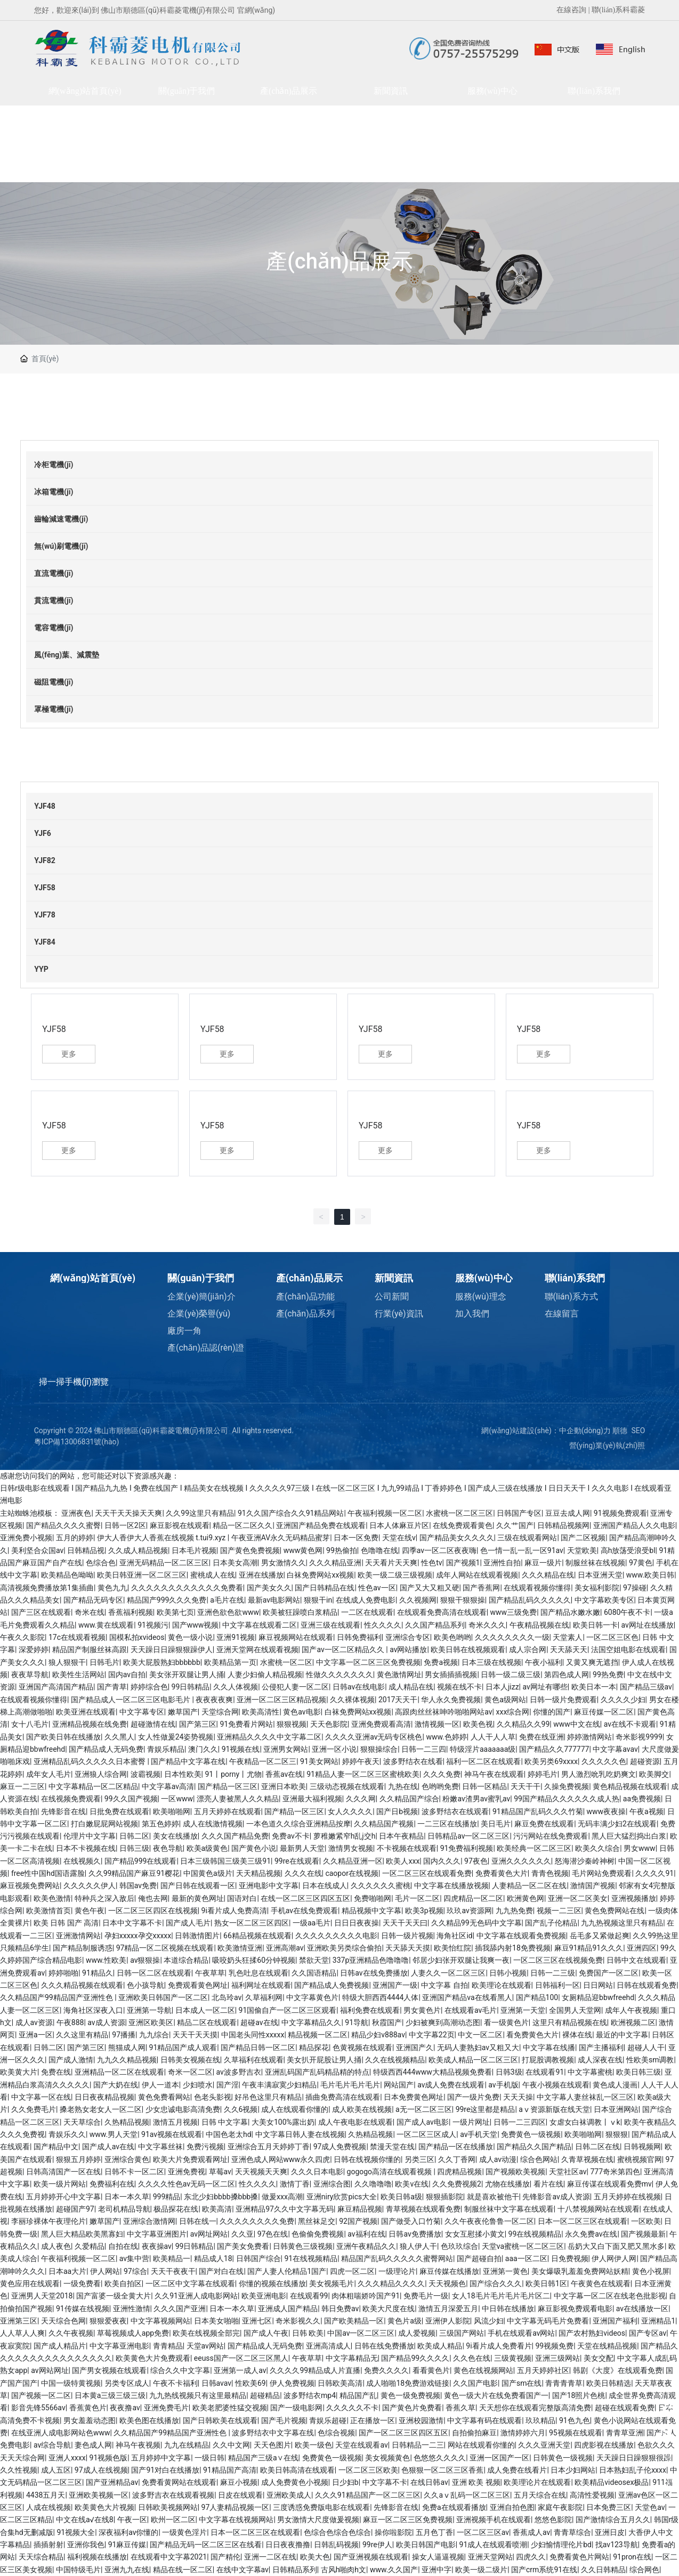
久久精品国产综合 (409, 1798)
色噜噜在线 (379, 1550)
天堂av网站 (205, 2346)
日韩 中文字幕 (224, 2122)
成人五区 (56, 2470)
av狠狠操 (145, 1960)
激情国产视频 (592, 1885)
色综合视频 (336, 2432)
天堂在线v (399, 1537)
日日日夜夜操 (356, 1923)
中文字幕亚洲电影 (119, 2346)
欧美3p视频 (424, 1910)
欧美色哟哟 (452, 1637)
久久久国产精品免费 (235, 1836)
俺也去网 (153, 1898)
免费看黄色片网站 (579, 2557)
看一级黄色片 (506, 2022)
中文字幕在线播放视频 (451, 1885)
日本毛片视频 (194, 1550)
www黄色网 (303, 1550)
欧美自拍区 (123, 2283)
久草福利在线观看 (254, 2059)
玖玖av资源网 (469, 1910)
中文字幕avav (615, 1749)
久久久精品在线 (548, 1575)
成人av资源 (34, 2022)
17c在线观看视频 (77, 1637)
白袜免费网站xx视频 (320, 1575)
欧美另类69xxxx (551, 1761)
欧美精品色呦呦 (67, 1575)
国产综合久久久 (496, 2283)
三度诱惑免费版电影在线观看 (321, 2507)
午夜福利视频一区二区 (384, 1513)
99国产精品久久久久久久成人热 (566, 1798)
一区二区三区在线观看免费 (427, 1873)
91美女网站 (319, 1761)
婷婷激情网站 (589, 1737)
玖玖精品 (540, 2420)
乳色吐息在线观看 (258, 1973)
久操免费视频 (566, 1786)
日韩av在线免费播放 (373, 1973)
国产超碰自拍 (479, 2258)
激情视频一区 (437, 1724)
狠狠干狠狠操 (462, 1600)
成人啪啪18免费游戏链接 (407, 2383)
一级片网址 (471, 2122)
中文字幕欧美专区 (604, 1600)
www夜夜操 (606, 1811)
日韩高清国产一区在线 (63, 2171)
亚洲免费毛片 (166, 2407)
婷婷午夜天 (360, 1761)
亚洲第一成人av (240, 2370)
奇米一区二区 (190, 2072)
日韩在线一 (197, 2221)
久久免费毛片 (33, 2109)
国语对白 (242, 1898)
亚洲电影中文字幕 (268, 1885)
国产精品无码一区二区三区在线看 (206, 2544)
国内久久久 (441, 1861)
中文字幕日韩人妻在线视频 (300, 2134)
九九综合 (154, 2034)
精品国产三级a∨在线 (263, 2457)
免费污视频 (205, 2146)
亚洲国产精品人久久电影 (634, 1525)
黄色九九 (112, 1587)
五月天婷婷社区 (543, 2370)
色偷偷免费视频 (318, 2234)
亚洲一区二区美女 (578, 1898)
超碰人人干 (646, 2047)
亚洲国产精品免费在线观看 (321, 1525)
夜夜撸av (125, 2407)
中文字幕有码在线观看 (484, 2420)
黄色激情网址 (399, 1674)
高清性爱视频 (592, 2495)
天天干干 (525, 1786)
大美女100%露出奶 (283, 2122)
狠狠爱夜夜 (108, 2321)
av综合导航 (52, 2445)
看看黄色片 (431, 2370)
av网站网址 (49, 2370)
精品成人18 (213, 2258)
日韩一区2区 (125, 1525)
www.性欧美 (106, 1960)
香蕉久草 (460, 2407)
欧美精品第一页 (230, 1662)
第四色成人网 (566, 1674)
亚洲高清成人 (328, 2346)
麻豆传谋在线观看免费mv (609, 2184)
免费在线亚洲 (541, 1737)
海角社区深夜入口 (93, 2010)
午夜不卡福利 (175, 2383)
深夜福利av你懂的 (128, 2532)
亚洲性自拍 (502, 1562)
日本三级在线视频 (491, 1662)
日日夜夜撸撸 (287, 2544)
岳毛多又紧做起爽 (599, 1935)
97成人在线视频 (101, 2470)
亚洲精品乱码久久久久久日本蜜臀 (90, 1761)
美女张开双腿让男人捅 (186, 1674)
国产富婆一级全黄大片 (113, 2295)
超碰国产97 (75, 2209)
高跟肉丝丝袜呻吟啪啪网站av (443, 1712)
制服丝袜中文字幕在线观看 (509, 2209)
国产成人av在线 (108, 2146)
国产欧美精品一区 (354, 2321)
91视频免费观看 (620, 1513)
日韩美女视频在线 (190, 2059)
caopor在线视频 (351, 1873)
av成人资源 (106, 2022)
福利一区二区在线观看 (483, 1761)
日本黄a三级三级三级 (110, 2395)
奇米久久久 (487, 1625)
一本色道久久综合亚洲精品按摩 (298, 1823)
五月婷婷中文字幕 (161, 2457)
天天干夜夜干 (173, 2271)
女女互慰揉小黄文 (475, 2234)
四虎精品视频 (459, 2171)
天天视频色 (447, 2283)
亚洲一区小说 (334, 1749)
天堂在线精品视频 (607, 2346)
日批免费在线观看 (119, 1811)
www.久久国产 (394, 2569)
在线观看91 (545, 2072)
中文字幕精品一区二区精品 (93, 1786)
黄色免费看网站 (164, 2097)
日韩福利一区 (557, 1985)
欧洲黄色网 (525, 1898)
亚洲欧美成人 (288, 2495)
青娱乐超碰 (327, 2420)
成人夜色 (56, 2246)
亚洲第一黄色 (505, 2271)
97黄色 (640, 1562)
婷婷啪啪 (63, 1973)
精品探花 (314, 2047)
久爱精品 (89, 2246)
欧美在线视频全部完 (206, 2333)
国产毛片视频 (283, 2420)
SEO (638, 1430)
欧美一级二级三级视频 (395, 1575)
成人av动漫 (497, 2159)
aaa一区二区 (526, 2258)
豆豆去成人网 (567, 1513)
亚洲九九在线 (126, 2569)
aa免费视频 (642, 1798)
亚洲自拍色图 (512, 2507)
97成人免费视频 (340, 2146)
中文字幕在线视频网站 (236, 2519)
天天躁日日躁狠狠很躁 (633, 2457)
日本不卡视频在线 (86, 1848)
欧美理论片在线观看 (537, 2482)
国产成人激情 (70, 2059)
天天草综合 (82, 2122)
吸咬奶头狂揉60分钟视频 (253, 1960)
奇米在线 (89, 1612)
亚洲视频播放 (633, 1898)
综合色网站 (538, 2159)
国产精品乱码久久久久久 (530, 1600)
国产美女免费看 (243, 2246)
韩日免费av (340, 2308)
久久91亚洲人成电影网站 (196, 2295)
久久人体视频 (235, 1687)
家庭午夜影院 (560, 2507)
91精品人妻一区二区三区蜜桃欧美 (362, 1774)
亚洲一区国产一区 (499, 2457)
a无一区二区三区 (423, 2109)
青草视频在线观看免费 (423, 2209)
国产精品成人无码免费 (106, 1749)
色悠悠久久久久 (440, 2457)
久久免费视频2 (456, 2184)
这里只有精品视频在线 (569, 2022)
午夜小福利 (543, 1662)
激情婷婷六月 (522, 2432)
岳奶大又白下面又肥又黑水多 (616, 2246)
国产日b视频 (397, 1811)
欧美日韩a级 (401, 2196)
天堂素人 (568, 1637)
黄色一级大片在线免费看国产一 (496, 2395)
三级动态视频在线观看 (347, 1786)
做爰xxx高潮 (282, 2196)
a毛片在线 (227, 1600)
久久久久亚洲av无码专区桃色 (373, 1737)
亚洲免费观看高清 (381, 1724)
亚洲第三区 (18, 2321)
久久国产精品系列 (435, 1625)
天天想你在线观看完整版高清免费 (535, 2407)
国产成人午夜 (266, 2333)
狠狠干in (318, 1600)
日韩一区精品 (484, 1786)
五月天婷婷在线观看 (227, 1811)
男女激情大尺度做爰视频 (318, 2519)
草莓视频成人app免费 (133, 2333)
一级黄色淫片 (184, 2532)
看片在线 (548, 2184)
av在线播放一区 (642, 2308)
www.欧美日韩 (650, 1575)
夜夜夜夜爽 (214, 1699)
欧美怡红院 (452, 1948)
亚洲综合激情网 (149, 2221)
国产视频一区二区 (41, 2395)
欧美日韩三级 (638, 2072)
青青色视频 (550, 1873)
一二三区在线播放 (447, 1823)
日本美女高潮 (235, 1562)
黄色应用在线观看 (30, 2283)
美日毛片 (496, 1823)
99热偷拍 (341, 1550)
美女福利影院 (597, 1587)
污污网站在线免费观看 (550, 1836)
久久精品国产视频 (384, 1823)
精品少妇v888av (378, 2034)
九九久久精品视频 (127, 2059)
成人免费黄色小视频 (294, 2482)
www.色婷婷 (446, 1737)
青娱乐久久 (67, 2134)
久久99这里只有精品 (200, 1513)
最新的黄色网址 (198, 1898)
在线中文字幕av (242, 2569)
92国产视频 (358, 2221)
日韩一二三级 (552, 1973)
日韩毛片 (104, 1662)
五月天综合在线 (540, 2495)
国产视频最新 (643, 2234)
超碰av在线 (259, 2022)
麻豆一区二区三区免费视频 (407, 2519)
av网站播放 (408, 1649)
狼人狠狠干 (67, 1662)
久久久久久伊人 (89, 1885)
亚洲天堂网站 (490, 2557)
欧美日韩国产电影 (426, 2544)
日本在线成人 (324, 1885)
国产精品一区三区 (227, 1786)
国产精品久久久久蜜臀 (63, 1525)
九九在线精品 (186, 2445)
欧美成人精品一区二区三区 (473, 2059)
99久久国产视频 (131, 1798)
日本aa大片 (67, 2271)
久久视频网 (417, 1600)
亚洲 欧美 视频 (476, 2482)
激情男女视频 (350, 1848)
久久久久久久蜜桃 (380, 1885)
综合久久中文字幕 (180, 2370)
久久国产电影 (475, 2383)
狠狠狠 (616, 2134)
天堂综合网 (220, 1712)
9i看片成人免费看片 (498, 2346)
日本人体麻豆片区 (399, 1525)
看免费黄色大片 (532, 2034)
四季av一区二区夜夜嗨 (439, 1550)
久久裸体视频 (352, 1699)
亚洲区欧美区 (150, 2022)
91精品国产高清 (229, 2470)
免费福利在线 (112, 2184)
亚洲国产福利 (615, 2321)
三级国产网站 (461, 2333)
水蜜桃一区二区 (286, 1662)
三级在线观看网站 (527, 1537)
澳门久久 (203, 1749)
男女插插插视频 (451, 1674)
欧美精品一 (171, 2258)
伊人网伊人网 (614, 2258)
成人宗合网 (527, 1649)
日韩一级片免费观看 (563, 1699)
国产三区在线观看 (41, 1612)
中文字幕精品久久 (311, 2022)
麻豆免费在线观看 (544, 1823)
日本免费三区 (608, 2507)
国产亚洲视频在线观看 (371, 2557)
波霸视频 (145, 1774)
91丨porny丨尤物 (233, 1774)
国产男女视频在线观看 (109, 2370)
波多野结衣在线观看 (455, 1811)
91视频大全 (76, 2532)
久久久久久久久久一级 (512, 1637)
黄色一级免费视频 (410, 2395)
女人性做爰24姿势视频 (176, 1737)
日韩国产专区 (519, 1513)
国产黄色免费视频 (250, 1550)
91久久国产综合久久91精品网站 (291, 1513)
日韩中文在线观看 (636, 1960)
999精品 (167, 2196)
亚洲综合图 (332, 2184)
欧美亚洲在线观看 (86, 1712)
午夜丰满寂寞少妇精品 (279, 2085)
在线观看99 (309, 2295)
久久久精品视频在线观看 (82, 1985)
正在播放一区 (372, 2420)
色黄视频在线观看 (362, 2047)
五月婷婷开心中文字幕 (63, 2196)
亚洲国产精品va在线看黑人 (467, 1997)
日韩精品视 (85, 1550)
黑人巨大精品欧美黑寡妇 (82, 2234)
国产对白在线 (221, 2271)
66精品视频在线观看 (257, 1935)
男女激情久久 (283, 1562)
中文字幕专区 (141, 1712)
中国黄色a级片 (207, 1873)
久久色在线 (471, 2358)
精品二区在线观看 (207, 2022)
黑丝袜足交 (316, 2221)
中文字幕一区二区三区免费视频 (368, 1662)
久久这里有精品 (82, 2034)
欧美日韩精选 (608, 2383)
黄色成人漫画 (615, 2085)
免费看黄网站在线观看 (179, 2482)
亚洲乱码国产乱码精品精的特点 (317, 2072)
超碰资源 (645, 1761)
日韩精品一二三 (418, 2445)
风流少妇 (489, 2321)
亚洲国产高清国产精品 (56, 1687)
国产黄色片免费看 (412, 2407)
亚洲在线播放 (261, 1575)
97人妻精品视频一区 (235, 2507)
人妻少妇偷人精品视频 (265, 1674)
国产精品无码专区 (93, 1600)
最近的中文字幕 (622, 2034)
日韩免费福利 (359, 1637)
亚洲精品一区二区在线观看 (119, 2072)
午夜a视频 (646, 1811)
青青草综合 (572, 2532)
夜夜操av (157, 2246)
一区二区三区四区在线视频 (153, 1910)
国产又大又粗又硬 (429, 1587)
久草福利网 (263, 1997)
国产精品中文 (56, 2146)
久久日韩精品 (603, 2569)
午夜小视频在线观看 (555, 2085)
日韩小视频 (508, 1973)
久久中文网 (231, 2445)
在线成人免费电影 (365, 1600)
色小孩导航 (145, 1985)
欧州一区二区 (173, 2519)
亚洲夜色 (76, 1513)
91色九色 (574, 2420)
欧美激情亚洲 (239, 1948)
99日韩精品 (191, 1687)
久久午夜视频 (70, 2333)
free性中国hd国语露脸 (48, 1873)
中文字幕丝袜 (160, 2146)
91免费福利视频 (467, 1848)
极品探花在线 (175, 2209)
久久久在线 (303, 1873)
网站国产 (399, 2085)
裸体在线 (577, 2034)
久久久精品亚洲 (335, 1562)
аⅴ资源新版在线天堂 (554, 2109)
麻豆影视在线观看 (179, 1525)
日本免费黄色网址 (413, 2097)
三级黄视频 (512, 2358)
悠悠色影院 (553, 2519)
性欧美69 (250, 2383)
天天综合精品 (41, 2557)
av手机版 (503, 2085)
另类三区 (419, 2159)
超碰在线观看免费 (624, 2407)
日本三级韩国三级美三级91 (225, 1861)
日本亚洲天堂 (600, 1575)
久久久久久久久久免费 (257, 2221)
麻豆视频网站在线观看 (295, 1637)
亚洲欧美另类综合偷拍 (344, 1948)
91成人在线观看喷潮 (493, 2544)
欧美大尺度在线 (388, 2308)
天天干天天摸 (195, 2034)
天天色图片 (272, 2445)
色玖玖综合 (459, 2246)
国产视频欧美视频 (515, 2171)
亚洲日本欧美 (283, 1786)
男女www (640, 1848)
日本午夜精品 (401, 1836)
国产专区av (647, 2333)
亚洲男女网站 (285, 1749)
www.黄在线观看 (106, 1625)
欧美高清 (217, 2209)
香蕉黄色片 (88, 2407)
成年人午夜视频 (631, 2010)
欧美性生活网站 (78, 1674)
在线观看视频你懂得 (537, 1587)
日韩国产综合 (258, 2258)
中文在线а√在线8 (85, 2519)
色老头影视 (212, 2097)
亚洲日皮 (610, 2532)
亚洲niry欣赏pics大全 (341, 2196)
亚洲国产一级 (395, 1985)
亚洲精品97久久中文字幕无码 (285, 2209)
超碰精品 (265, 2395)
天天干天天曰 (405, 1923)
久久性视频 (18, 2470)
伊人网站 (105, 2271)
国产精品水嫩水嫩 (570, 1612)
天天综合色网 (63, 2321)
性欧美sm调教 (650, 2059)
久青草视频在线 (587, 2159)
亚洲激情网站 (78, 1935)
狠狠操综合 (379, 1749)
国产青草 (112, 1687)
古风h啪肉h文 (343, 2569)
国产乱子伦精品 (551, 1923)
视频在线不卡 (459, 1687)
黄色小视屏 (650, 2271)
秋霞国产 (387, 2022)
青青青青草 (564, 2383)
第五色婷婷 (160, 1823)
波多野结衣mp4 (310, 2395)
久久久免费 (441, 1774)
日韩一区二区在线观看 (154, 1973)
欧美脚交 (654, 1774)
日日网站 (598, 1985)
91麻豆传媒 (127, 2544)
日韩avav (216, 2383)
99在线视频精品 (535, 2234)
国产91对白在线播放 (165, 2470)
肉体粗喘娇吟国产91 (366, 2295)
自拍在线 (123, 2246)
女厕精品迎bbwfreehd (598, 1997)
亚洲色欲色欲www (228, 1612)
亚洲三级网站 (557, 2358)
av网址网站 (209, 2234)
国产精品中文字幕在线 (188, 1761)
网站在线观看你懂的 (481, 2445)
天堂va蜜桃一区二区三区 (523, 2246)
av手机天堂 (478, 2134)
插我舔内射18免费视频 (513, 1948)
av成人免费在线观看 (450, 2085)
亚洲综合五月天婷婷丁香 (269, 2146)
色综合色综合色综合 (337, 2532)
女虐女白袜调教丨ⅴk (584, 2122)
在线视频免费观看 (71, 1798)
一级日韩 (209, 2457)
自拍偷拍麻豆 (474, 2432)
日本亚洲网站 (616, 2109)
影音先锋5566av (38, 2407)
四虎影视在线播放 (604, 2445)
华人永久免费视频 (451, 1699)
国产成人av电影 (423, 2122)
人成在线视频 (48, 2507)
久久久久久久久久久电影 (336, 1935)
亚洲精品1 (658, 2321)
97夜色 (476, 1861)
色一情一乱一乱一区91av (521, 1550)
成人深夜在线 (600, 2059)
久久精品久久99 (523, 1724)
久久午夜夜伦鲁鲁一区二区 (489, 2221)
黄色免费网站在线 (614, 1910)
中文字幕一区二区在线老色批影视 (610, 2295)
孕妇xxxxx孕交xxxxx (137, 1935)
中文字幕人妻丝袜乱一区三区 (585, 2097)
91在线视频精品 (310, 2258)
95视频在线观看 (575, 2432)
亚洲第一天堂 (522, 2010)
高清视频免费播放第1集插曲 (47, 1587)
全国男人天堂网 (575, 2010)
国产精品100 (537, 1997)
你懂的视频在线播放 (272, 2283)
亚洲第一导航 (149, 2010)
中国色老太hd (229, 2134)
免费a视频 (441, 1662)
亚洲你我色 (85, 2544)
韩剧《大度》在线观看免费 (617, 2370)
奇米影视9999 (639, 1737)
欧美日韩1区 (546, 2283)
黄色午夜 (89, 1910)
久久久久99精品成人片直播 (315, 2370)
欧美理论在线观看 (501, 1985)
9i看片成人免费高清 (234, 1910)
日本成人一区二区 (205, 2010)
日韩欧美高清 (340, 2383)
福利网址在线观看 (261, 1985)
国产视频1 (463, 1562)
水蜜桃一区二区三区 (459, 1513)
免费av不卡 (290, 1836)
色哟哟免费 (440, 1786)
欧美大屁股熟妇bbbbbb (161, 1662)
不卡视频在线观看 (406, 1848)
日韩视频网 (642, 2146)
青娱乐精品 (165, 1749)
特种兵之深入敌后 (104, 1898)
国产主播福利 (601, 2047)
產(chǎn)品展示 (339, 261)
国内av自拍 (127, 1674)
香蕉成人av (531, 2532)
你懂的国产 (551, 1712)
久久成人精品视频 (138, 1550)
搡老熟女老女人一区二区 (101, 2109)
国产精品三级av (646, 1687)
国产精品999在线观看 (140, 1861)
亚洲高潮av (284, 1948)
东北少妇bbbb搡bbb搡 (221, 2196)
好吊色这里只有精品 (268, 2097)
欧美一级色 (313, 2445)
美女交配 (598, 2358)
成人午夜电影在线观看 (355, 2122)
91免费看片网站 (246, 1724)
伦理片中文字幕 (89, 1836)
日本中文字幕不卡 (132, 1923)
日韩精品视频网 (563, 1525)
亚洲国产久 (414, 2047)
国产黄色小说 (253, 1848)
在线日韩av (429, 2482)
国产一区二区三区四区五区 (403, 2432)
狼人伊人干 (418, 2246)
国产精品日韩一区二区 (258, 2047)
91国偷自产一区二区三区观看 (288, 2010)
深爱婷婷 (33, 1649)
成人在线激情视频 (212, 1823)
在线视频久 (82, 1861)
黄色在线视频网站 (483, 2370)
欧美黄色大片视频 (104, 2507)
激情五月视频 (175, 2122)
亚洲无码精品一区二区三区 (164, 1562)
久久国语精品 (314, 1973)
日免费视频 (569, 2258)
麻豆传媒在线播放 (449, 2271)
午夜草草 (210, 1973)
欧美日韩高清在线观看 (297, 2470)
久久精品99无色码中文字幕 (476, 1923)
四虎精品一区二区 (473, 1898)
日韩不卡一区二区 (134, 2171)
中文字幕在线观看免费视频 (521, 1935)
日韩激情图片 (197, 1935)
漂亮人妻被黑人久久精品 (238, 1798)
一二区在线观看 (367, 1612)
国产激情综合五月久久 (613, 2519)
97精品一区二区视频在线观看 (165, 1948)
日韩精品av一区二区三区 (468, 1836)
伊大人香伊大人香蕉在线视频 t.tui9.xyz (162, 1537)
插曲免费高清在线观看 (342, 2097)
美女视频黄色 (387, 2457)
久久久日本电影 (317, 2171)
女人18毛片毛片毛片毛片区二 (501, 2295)
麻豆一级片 (543, 1562)
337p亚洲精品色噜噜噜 (371, 1960)
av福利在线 (366, 2234)
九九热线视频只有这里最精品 (197, 2395)
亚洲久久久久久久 (521, 1861)
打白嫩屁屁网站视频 (104, 1823)
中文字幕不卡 (384, 2482)
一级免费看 (82, 2283)
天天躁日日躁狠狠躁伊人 (172, 1649)
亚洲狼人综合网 (101, 1774)
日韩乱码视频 (336, 2544)
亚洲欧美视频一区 (98, 2495)
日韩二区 (134, 1836)
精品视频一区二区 (317, 2034)
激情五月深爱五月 (448, 2308)
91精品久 (97, 1973)
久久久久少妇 (623, 1699)
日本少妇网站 (573, 2470)
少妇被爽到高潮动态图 (443, 2022)
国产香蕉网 (481, 1587)
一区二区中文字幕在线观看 (190, 2283)
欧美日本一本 (593, 1687)
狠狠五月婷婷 (78, 2159)
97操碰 (634, 1587)
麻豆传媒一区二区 (604, 1712)
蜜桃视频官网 (639, 2159)
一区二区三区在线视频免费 (558, 1960)
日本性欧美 (182, 1774)
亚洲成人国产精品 (288, 2308)
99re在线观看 (296, 1861)
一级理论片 (397, 2271)
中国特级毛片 (78, 2569)
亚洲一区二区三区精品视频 (281, 1699)
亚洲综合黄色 (126, 2159)
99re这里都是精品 (485, 2109)
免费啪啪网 (372, 1898)
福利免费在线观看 (370, 2010)
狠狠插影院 (444, 2196)
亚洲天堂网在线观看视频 (257, 1649)
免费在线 (56, 2072)
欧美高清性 (260, 1712)
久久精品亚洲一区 (353, 1861)
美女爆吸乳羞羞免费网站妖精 (579, 2271)
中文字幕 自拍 (444, 1985)
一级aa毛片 (311, 1923)
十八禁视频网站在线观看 (598, 2209)
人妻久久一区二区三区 (448, 1973)
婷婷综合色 (149, 1687)
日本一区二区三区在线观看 (582, 2221)
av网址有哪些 (545, 1687)
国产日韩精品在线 (324, 1587)
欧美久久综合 (597, 1848)
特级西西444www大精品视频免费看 (432, 2072)
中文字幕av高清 (168, 1786)
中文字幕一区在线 (41, 2097)
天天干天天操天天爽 (128, 1513)
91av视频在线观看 (171, 2134)
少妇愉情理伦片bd (561, 2544)
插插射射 (48, 2544)
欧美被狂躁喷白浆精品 (300, 1612)
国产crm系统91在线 (544, 2569)
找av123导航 (616, 2544)
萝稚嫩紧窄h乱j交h (344, 1836)
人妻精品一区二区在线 (529, 1885)
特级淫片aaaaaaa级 (482, 1749)
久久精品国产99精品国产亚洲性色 (57, 1997)
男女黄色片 (422, 2010)
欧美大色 (315, 2557)
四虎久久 (531, 2557)
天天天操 (518, 2097)
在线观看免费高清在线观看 (442, 1612)
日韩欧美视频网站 (168, 2507)
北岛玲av (226, 1997)
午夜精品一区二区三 (262, 1761)
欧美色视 (478, 1724)
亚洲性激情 (131, 2308)
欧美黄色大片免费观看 (153, 2358)
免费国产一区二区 (608, 1973)
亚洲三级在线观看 (330, 1625)
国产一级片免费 (473, 2097)
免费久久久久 (386, 2370)
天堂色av (650, 2507)
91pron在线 (632, 2557)
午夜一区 (132, 2519)
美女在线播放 (175, 1836)
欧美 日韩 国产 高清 (66, 1923)
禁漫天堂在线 (392, 2146)
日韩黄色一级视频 (563, 2457)
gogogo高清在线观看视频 (390, 2171)
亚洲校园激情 (421, 2420)
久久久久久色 (603, 1761)
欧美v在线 (412, 2184)
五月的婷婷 (74, 1537)
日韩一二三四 (423, 1749)
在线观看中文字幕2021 (169, 2557)
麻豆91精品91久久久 (588, 1948)
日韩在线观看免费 (646, 1985)
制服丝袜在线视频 (595, 1562)
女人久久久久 (350, 1811)
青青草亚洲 (624, 2432)
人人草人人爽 (22, 2333)
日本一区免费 (356, 1537)
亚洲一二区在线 (270, 2557)
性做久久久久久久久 (339, 1674)
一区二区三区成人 (426, 2134)
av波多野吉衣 (238, 2072)
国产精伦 (225, 2557)
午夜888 (70, 2022)
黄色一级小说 (190, 1637)
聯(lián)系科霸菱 (618, 10)
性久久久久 (382, 1625)
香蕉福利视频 (130, 1612)
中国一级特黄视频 (71, 2383)
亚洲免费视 (186, 2171)
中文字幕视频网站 (160, 2321)
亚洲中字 (436, 2569)
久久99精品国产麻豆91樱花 (134, 1873)
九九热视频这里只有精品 (622, 1923)
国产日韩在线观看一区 (197, 1885)
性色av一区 (376, 1587)
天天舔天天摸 (407, 1948)
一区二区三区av (483, 2532)
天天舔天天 (568, 1649)
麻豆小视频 (238, 2482)
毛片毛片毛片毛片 (350, 2085)
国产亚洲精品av (112, 2482)
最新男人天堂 (302, 1848)
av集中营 (134, 2258)
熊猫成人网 (127, 2047)
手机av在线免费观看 (304, 1910)
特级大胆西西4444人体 (380, 1997)
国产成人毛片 (188, 1923)
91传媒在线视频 (82, 2308)
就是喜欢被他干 (493, 2196)
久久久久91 (654, 1873)
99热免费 (608, 1674)
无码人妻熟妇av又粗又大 (478, 2047)
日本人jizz (502, 1687)
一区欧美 (646, 2221)
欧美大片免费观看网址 (190, 2159)
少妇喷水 (198, 2085)
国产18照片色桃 (578, 2395)
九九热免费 (514, 1910)
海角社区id (454, 1935)
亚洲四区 (642, 1948)
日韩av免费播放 (415, 2234)
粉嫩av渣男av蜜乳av (476, 1798)
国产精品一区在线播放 (455, 2146)
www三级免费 (513, 1612)
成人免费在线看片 (517, 2470)
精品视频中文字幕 (371, 1910)
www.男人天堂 (114, 2134)
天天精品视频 (258, 1873)
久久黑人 (119, 1737)
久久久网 (361, 1798)
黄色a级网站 (505, 1699)
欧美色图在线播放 (149, 2420)
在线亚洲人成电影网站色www (60, 2432)
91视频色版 (109, 2457)
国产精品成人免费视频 (331, 1985)
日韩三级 (134, 1848)
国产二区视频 (583, 1537)
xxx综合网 (513, 1712)
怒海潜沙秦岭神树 (585, 1861)
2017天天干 (397, 1699)
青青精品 (168, 2346)
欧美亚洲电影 (263, 2295)
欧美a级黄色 (207, 1848)
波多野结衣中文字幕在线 (273, 2432)
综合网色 (644, 2569)
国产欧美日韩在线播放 (63, 1737)
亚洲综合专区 (407, 1637)
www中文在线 (576, 1724)
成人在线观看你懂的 (294, 2109)
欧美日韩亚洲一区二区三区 (142, 1575)
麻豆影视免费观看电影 (575, 2308)
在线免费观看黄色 (462, 1525)
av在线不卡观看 (630, 1724)
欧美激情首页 (48, 1910)
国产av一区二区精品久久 (344, 1649)
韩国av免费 (138, 1885)
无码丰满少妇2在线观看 (617, 1823)
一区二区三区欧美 (368, 2470)
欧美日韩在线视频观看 (468, 1649)
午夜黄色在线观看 (600, 2283)
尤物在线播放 (507, 2184)
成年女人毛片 (48, 1774)
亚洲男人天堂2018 (41, 2295)
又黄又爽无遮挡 (592, 1662)
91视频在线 (241, 1749)
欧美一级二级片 (481, 2569)
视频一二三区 (559, 1910)
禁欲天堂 (314, 1960)
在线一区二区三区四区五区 (305, 1898)
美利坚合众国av (37, 1550)
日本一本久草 (126, 2196)
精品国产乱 (358, 2395)
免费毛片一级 (425, 2295)
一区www (177, 1798)
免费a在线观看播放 (454, 2507)
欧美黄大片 (18, 2072)
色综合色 (101, 1562)
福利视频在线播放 (97, 2557)
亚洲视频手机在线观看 (493, 2519)
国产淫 (227, 2085)
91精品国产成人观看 (183, 2047)
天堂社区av (567, 2171)
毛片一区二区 (417, 1898)
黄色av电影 (301, 1712)
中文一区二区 (480, 2034)
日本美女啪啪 (216, 2321)
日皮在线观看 (240, 2495)
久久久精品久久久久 (391, 2283)
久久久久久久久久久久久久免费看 (187, 1587)
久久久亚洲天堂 (544, 2445)
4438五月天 (45, 2495)
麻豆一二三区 (22, 1786)
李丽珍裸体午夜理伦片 (48, 2221)
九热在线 (403, 1786)
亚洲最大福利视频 (312, 1798)
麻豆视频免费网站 (30, 1885)
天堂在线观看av (361, 2445)
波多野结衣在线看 (413, 1761)
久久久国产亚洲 (179, 2308)
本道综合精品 (186, 1960)
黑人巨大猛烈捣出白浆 (629, 1836)
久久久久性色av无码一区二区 (186, 2184)
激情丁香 (295, 2184)
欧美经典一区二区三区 (534, 1848)
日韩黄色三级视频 (303, 2246)
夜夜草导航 (29, 1674)
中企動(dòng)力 (585, 1430)
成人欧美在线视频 (362, 2109)
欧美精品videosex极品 (612, 2482)
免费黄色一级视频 (531, 2134)
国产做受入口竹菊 (411, 2221)
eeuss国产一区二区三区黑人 (241, 2358)
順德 (619, 1430)
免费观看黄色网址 (198, 1985)
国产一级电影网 (296, 2407)
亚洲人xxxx (67, 2457)
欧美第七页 (175, 1612)
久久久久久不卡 (352, 2407)
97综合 (135, 2271)
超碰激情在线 (153, 1724)
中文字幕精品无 (352, 2358)
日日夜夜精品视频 (104, 2097)
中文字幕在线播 (549, 2047)
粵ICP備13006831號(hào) (76, 1441)
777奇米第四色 (615, 2171)
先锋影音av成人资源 (555, 2196)
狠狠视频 (291, 1724)
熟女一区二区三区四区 (251, 1923)
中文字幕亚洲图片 (157, 2234)
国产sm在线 (522, 2383)
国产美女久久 (269, 1587)
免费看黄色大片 (501, 1873)
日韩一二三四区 (520, 2122)
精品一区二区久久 (242, 1525)
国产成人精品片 (60, 2346)
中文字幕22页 (432, 2034)
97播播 (123, 2034)
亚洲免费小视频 (26, 1537)
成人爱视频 (416, 2333)
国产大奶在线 (115, 2085)
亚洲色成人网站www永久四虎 (280, 2159)
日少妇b (345, 2482)
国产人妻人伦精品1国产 (286, 2271)
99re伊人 (377, 2544)
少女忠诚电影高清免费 (183, 2109)
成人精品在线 (411, 1687)
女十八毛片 (29, 1724)
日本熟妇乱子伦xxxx (632, 2470)
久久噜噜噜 (373, 2184)
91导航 (356, 2022)
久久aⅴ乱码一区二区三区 (467, 2495)
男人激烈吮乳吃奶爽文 (598, 1774)
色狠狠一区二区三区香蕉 (442, 2470)
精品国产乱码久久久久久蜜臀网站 (397, 2258)
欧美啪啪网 (171, 1811)
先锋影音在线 (63, 1811)
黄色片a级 (404, 2321)
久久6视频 (241, 2109)
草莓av (220, 2171)
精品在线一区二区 (183, 2569)
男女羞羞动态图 (89, 2420)
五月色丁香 (434, 2532)
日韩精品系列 (294, 2569)
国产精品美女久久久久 (456, 1537)
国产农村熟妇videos (592, 2333)
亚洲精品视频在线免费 (89, 1724)
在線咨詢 (571, 10)
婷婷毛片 (542, 1774)
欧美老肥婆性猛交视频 (229, 2407)
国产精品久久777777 (554, 1749)
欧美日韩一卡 (595, 1625)
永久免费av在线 (591, 2234)
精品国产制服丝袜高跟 (89, 1649)
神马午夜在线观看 (494, 1774)
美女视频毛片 (331, 2283)
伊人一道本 (160, 2085)
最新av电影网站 (274, 1600)
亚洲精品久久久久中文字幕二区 (269, 1737)
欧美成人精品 (439, 2346)
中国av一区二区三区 (360, 2333)
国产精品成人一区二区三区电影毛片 (131, 1699)
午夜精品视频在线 (539, 1625)
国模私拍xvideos (137, 1637)
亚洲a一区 (36, 2034)
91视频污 (153, 1625)
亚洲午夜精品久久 (366, 2246)
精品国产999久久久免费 (167, 1600)
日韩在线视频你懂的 (367, 2159)
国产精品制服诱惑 (82, 1948)
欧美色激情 (52, 1898)
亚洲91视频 (235, 1637)
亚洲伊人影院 (447, 2321)
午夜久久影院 (22, 1637)
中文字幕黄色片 (312, 1997)
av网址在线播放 (647, 1625)
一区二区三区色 (612, 1637)
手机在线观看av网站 (521, 2333)
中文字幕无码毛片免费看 (548, 2321)
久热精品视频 (126, 2122)
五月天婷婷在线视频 (627, 2196)
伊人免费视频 (292, 2383)
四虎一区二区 (352, 2271)
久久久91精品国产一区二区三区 (368, 2495)
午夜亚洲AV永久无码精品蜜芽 (280, 1537)
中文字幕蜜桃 (590, 2072)
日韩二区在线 (597, 2146)
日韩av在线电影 (359, 1687)
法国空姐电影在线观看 (628, 1649)
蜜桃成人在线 (212, 1575)
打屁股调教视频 (548, 2059)
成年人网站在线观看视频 (477, 1575)
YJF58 (54, 1029)
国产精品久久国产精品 (534, 2146)
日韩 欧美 (308, 2333)
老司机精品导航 (124, 2209)
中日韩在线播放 (508, 2308)
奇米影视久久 (298, 2321)
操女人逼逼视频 (438, 2557)
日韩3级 (509, 2072)
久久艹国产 (515, 1525)
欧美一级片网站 (60, 2184)
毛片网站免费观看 (602, 1873)
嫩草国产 (183, 1712)
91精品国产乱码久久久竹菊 (537, 1811)
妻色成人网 (93, 2445)
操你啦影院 (393, 2532)
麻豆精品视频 (359, 2209)
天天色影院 (328, 1724)
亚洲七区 (257, 2321)
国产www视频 (195, 1625)
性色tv (431, 1562)
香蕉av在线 (284, 1774)
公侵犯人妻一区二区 (295, 1687)
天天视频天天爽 (261, 2171)
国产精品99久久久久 (415, 2358)
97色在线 (272, 2234)
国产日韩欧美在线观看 (220, 2420)
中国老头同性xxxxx (253, 2034)
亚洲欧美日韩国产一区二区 (163, 1997)
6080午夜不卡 (627, 1612)
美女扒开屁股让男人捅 (324, 2059)
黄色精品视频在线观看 (630, 1786)
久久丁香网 (456, 2159)
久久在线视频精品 (395, 2059)
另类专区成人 (126, 2383)
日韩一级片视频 (407, 1935)
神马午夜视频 (138, 2445)
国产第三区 (197, 1724)
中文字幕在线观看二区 (259, 1625)
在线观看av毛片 (470, 2010)
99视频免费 (554, 2346)
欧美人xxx (402, 1861)
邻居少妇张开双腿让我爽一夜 (461, 1960)
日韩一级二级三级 (510, 1674)
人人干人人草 (493, 1737)
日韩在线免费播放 (384, 2346)
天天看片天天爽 (391, 1562)
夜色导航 (168, 1848)
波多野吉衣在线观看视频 (173, 2495)
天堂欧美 (582, 1550)
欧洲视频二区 (633, 2022)
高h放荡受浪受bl (628, 1550)
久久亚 (242, 2234)
